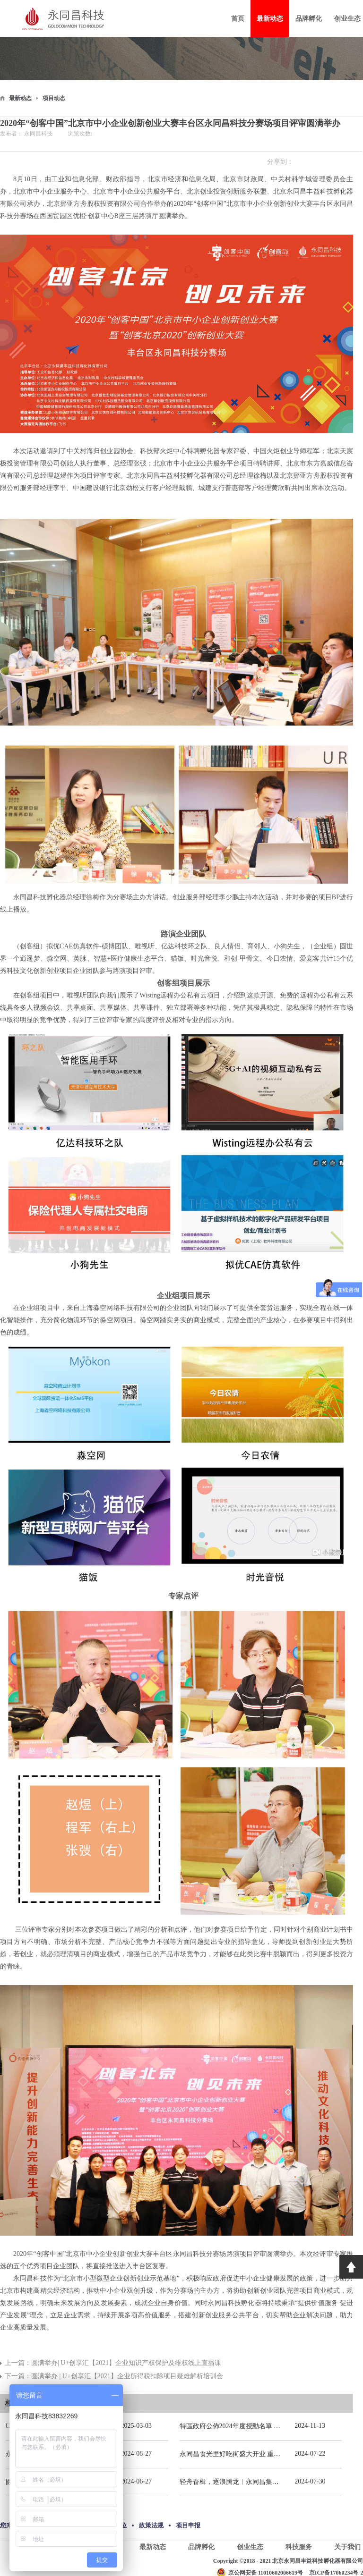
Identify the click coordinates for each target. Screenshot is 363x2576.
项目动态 (54, 98)
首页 (237, 18)
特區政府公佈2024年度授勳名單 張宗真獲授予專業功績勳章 (267, 2426)
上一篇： (113, 2362)
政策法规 (151, 2525)
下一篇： (114, 2376)
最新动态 (20, 98)
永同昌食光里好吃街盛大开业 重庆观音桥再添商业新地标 (263, 2454)
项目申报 (188, 2525)
